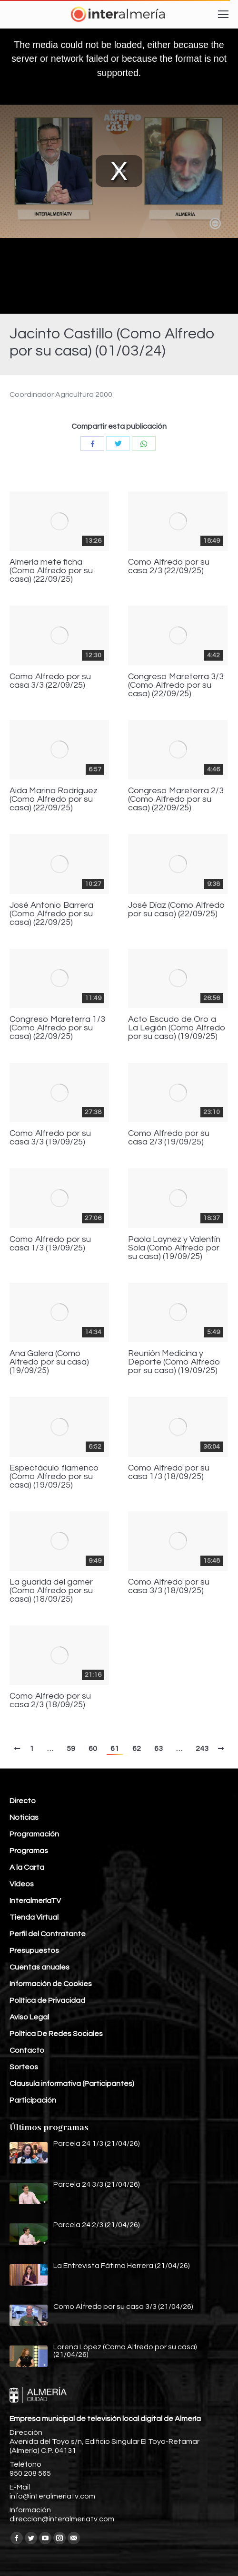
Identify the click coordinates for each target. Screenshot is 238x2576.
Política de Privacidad (47, 2000)
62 (136, 1748)
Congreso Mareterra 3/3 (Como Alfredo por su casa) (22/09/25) (176, 685)
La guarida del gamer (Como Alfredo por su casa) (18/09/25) (51, 1591)
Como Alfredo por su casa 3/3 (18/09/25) (168, 1586)
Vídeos (22, 1884)
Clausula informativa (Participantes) (72, 2083)
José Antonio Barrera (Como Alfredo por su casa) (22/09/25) (51, 914)
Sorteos (24, 2067)
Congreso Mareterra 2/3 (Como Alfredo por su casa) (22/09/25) (176, 799)
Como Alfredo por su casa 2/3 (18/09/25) (50, 1700)
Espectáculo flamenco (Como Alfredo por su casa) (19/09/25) (54, 1477)
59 (71, 1748)
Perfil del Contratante (48, 1934)
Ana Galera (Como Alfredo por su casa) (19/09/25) (49, 1362)
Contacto (27, 2050)
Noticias (24, 1817)
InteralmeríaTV (35, 1900)
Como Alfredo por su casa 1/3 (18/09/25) (168, 1472)
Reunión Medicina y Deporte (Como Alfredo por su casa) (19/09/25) (174, 1362)
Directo (23, 1801)
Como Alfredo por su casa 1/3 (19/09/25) (50, 1243)
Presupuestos (34, 1950)
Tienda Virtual (34, 1917)
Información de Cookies (51, 1984)
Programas (29, 1851)
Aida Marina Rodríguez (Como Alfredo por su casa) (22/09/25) (54, 799)
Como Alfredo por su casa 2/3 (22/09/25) (168, 566)
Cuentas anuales (39, 1967)
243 (202, 1748)
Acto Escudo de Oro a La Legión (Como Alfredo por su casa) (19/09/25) (177, 1028)
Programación (34, 1834)
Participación (33, 2100)
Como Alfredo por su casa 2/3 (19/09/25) (168, 1137)
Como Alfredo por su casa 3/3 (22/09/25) (50, 681)
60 (93, 1748)
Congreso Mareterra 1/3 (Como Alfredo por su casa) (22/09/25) (57, 1028)
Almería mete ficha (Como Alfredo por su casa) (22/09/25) (51, 571)
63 (158, 1748)
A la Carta (27, 1867)
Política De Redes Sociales (56, 2034)
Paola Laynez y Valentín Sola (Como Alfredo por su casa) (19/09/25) (174, 1248)
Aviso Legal (29, 2017)
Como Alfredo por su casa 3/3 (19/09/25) (50, 1137)
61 (114, 1748)
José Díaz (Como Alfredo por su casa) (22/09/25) (176, 909)
